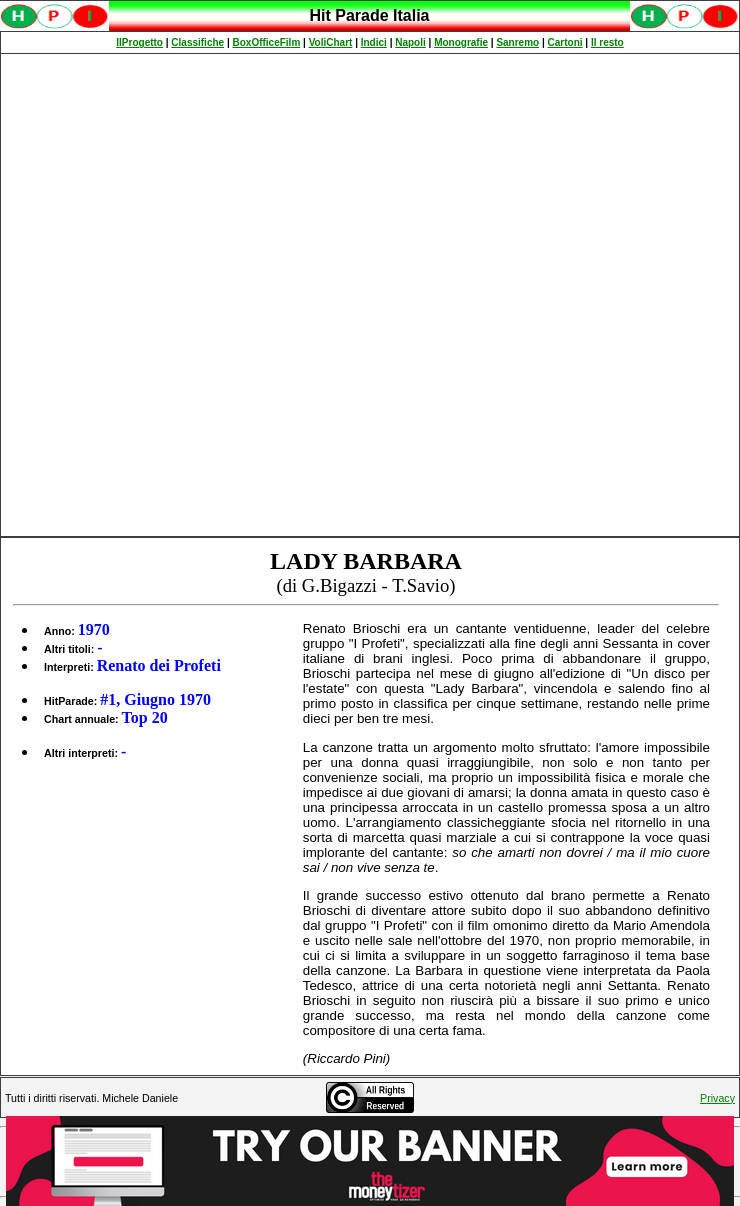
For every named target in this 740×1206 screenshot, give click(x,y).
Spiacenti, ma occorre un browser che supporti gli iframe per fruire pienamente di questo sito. (370, 26)
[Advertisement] (238, 295)
